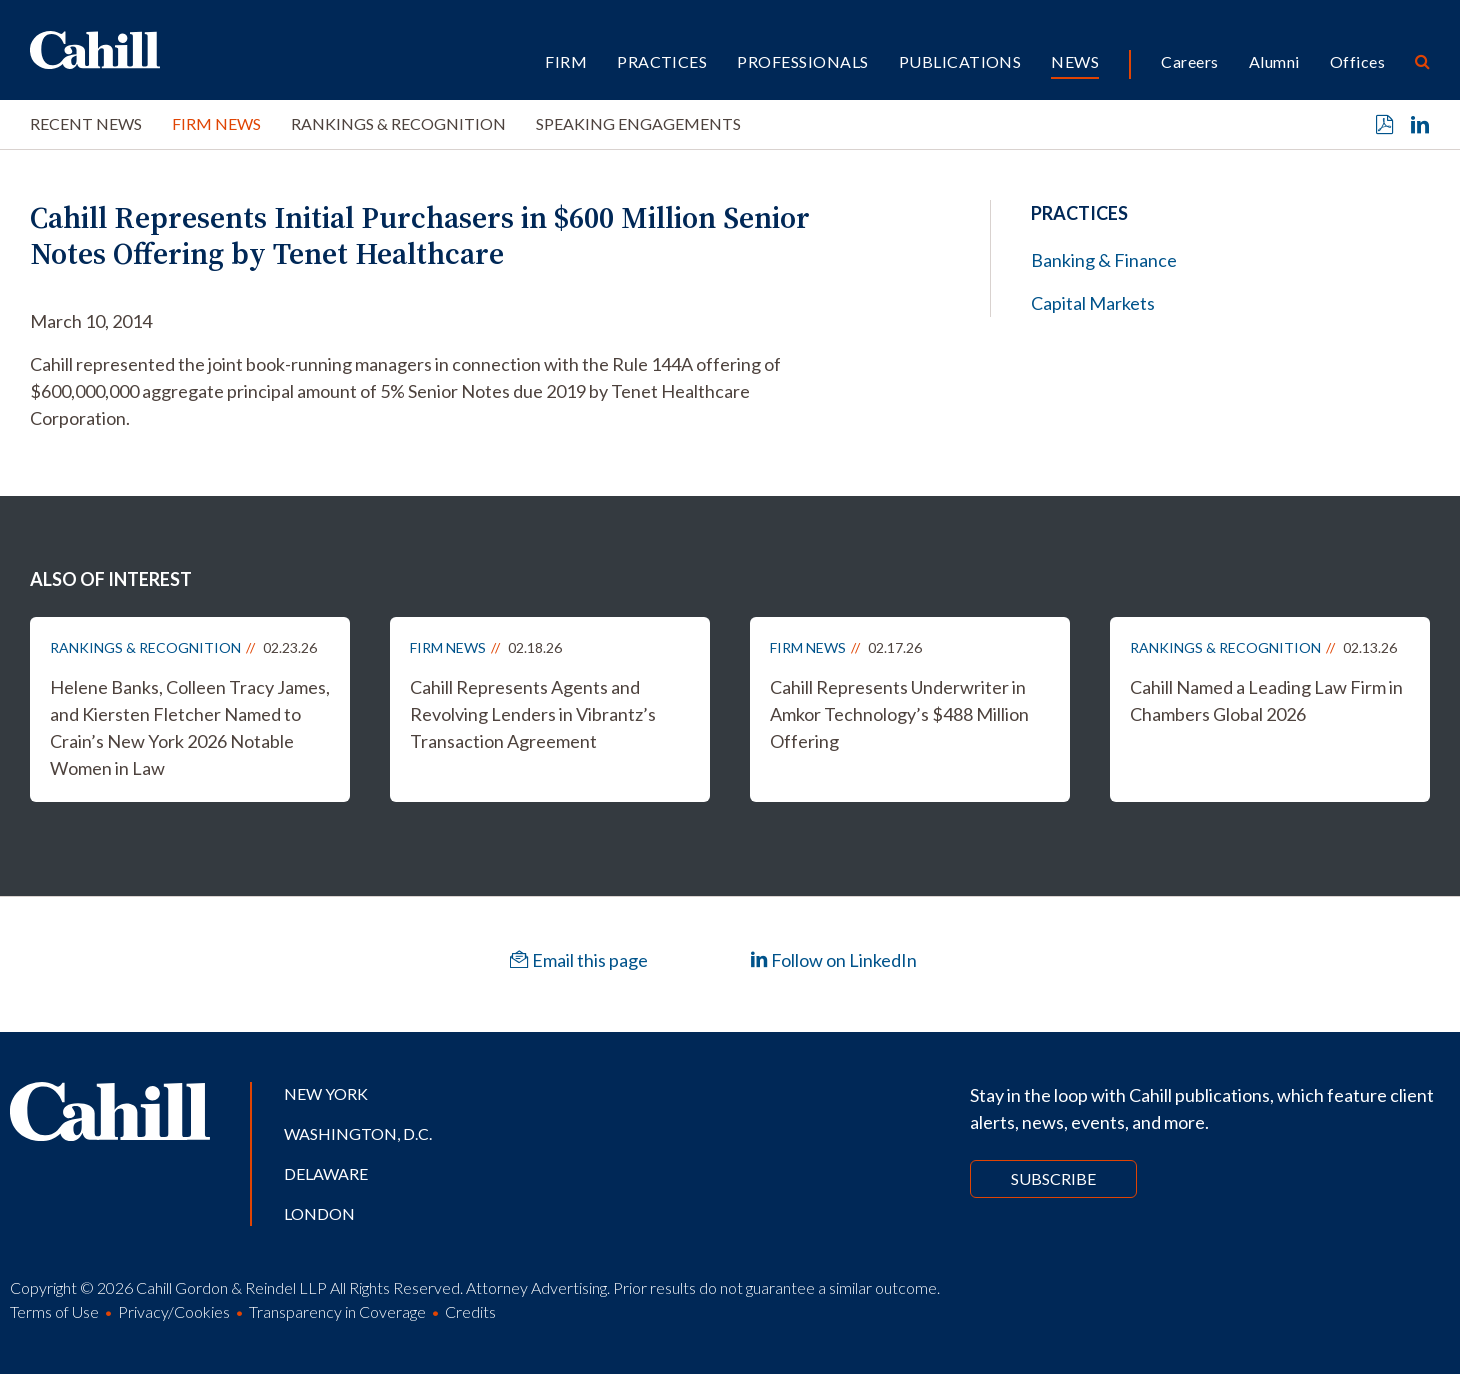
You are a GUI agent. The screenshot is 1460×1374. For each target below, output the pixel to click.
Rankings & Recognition (398, 123)
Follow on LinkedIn (833, 960)
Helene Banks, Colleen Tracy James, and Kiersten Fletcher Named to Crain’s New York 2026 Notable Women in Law (190, 727)
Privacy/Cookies (174, 1311)
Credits (470, 1311)
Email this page (579, 960)
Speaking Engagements (638, 123)
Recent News (86, 123)
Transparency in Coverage (337, 1311)
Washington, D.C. (358, 1133)
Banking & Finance (1104, 260)
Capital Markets (1093, 303)
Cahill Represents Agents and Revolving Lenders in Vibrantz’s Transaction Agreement (533, 714)
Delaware (326, 1173)
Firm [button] (566, 61)
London (319, 1213)
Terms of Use (54, 1311)
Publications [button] (960, 61)
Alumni (1274, 61)
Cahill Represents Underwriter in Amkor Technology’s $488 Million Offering (899, 714)
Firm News (216, 123)
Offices (1357, 61)
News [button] (1075, 61)
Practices (662, 61)
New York (326, 1093)
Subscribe (1053, 1178)
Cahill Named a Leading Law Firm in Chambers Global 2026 (1266, 700)
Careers (1189, 61)
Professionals (802, 61)
